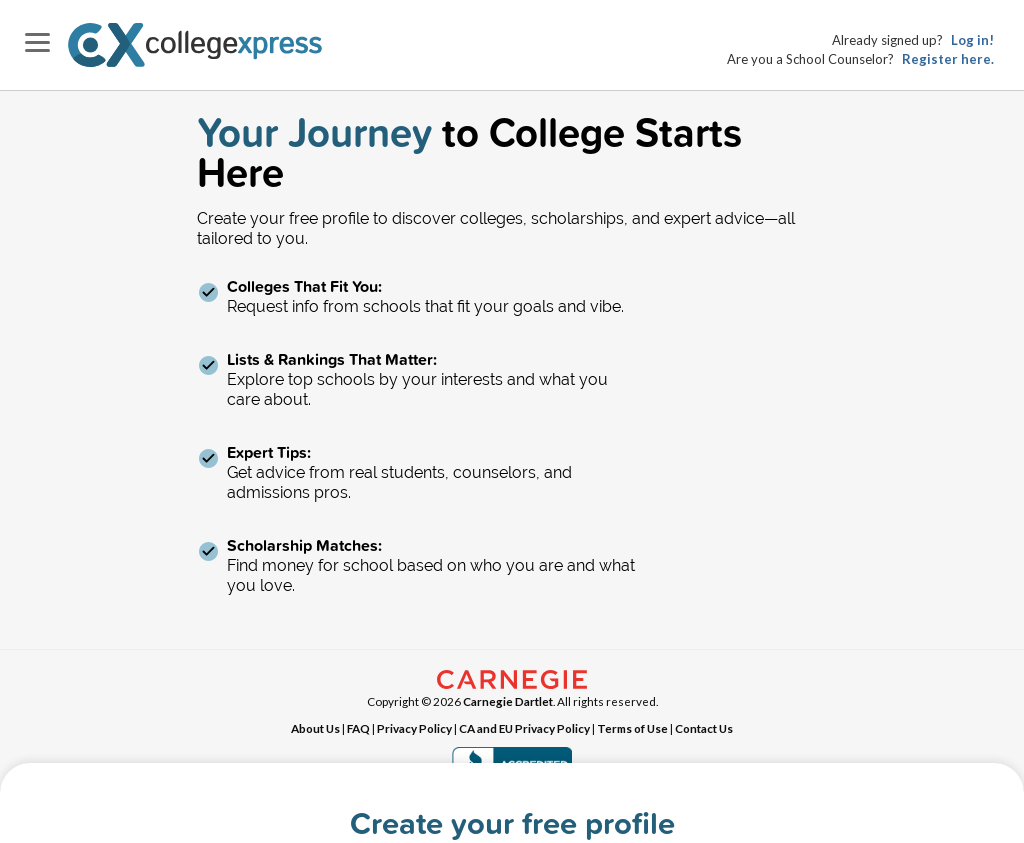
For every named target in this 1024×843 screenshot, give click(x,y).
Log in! (972, 40)
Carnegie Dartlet (508, 701)
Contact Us (704, 728)
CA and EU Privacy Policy (524, 728)
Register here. (948, 59)
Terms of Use (632, 728)
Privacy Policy (414, 728)
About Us (315, 728)
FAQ (358, 728)
